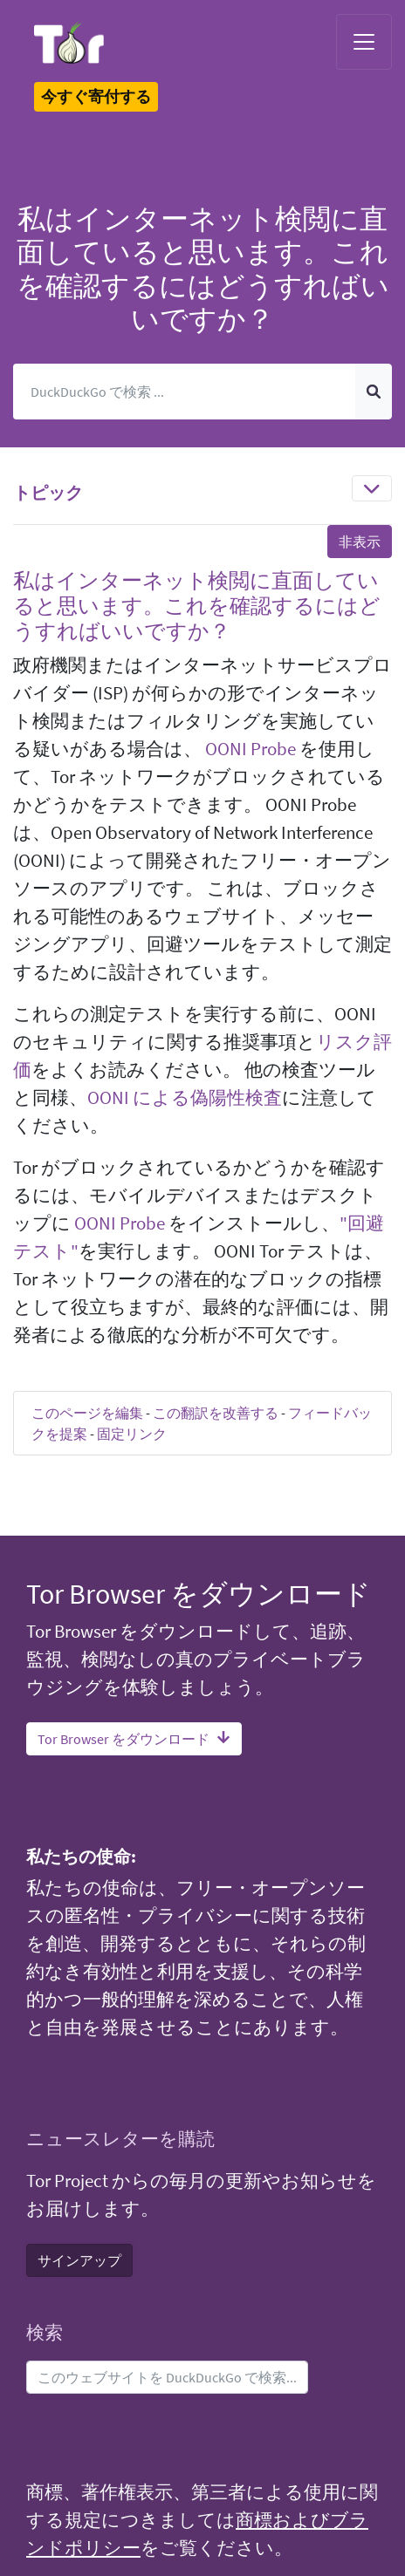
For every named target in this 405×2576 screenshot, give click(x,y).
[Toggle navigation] (364, 42)
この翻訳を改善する (215, 1412)
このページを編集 (87, 1412)
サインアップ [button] (79, 2260)
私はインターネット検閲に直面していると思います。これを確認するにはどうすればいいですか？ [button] (197, 605)
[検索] (184, 391)
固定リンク (132, 1433)
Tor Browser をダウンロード (134, 1739)
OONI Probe (250, 749)
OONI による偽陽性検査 (184, 1098)
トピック (48, 492)
